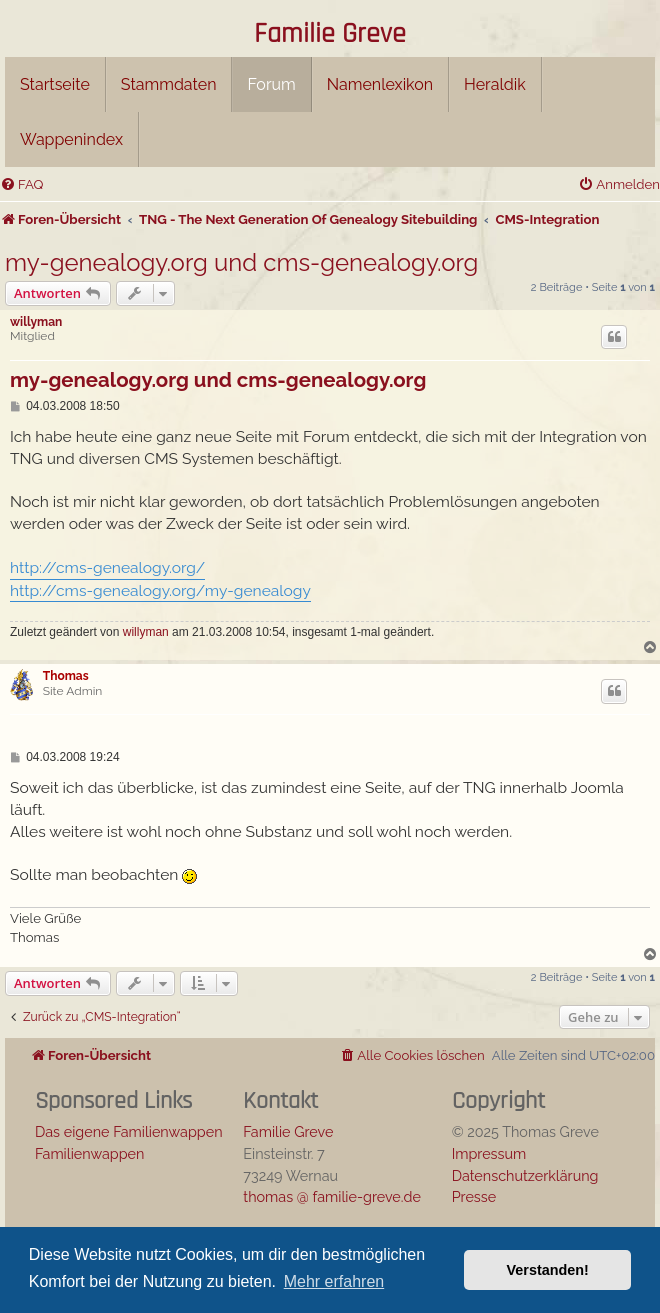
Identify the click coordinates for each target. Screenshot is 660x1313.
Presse (474, 1196)
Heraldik (495, 84)
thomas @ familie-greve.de (332, 1196)
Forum (271, 84)
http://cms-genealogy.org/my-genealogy (160, 590)
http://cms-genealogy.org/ (107, 567)
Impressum (489, 1153)
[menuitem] (21, 184)
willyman (36, 322)
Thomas (66, 676)
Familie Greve (330, 35)
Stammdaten (169, 84)
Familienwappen (89, 1153)
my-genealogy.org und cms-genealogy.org (241, 262)
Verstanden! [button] (548, 1270)
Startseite (55, 84)
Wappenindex (71, 139)
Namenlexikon (380, 84)
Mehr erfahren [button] (334, 1281)
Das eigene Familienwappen (129, 1131)
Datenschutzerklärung (525, 1175)
